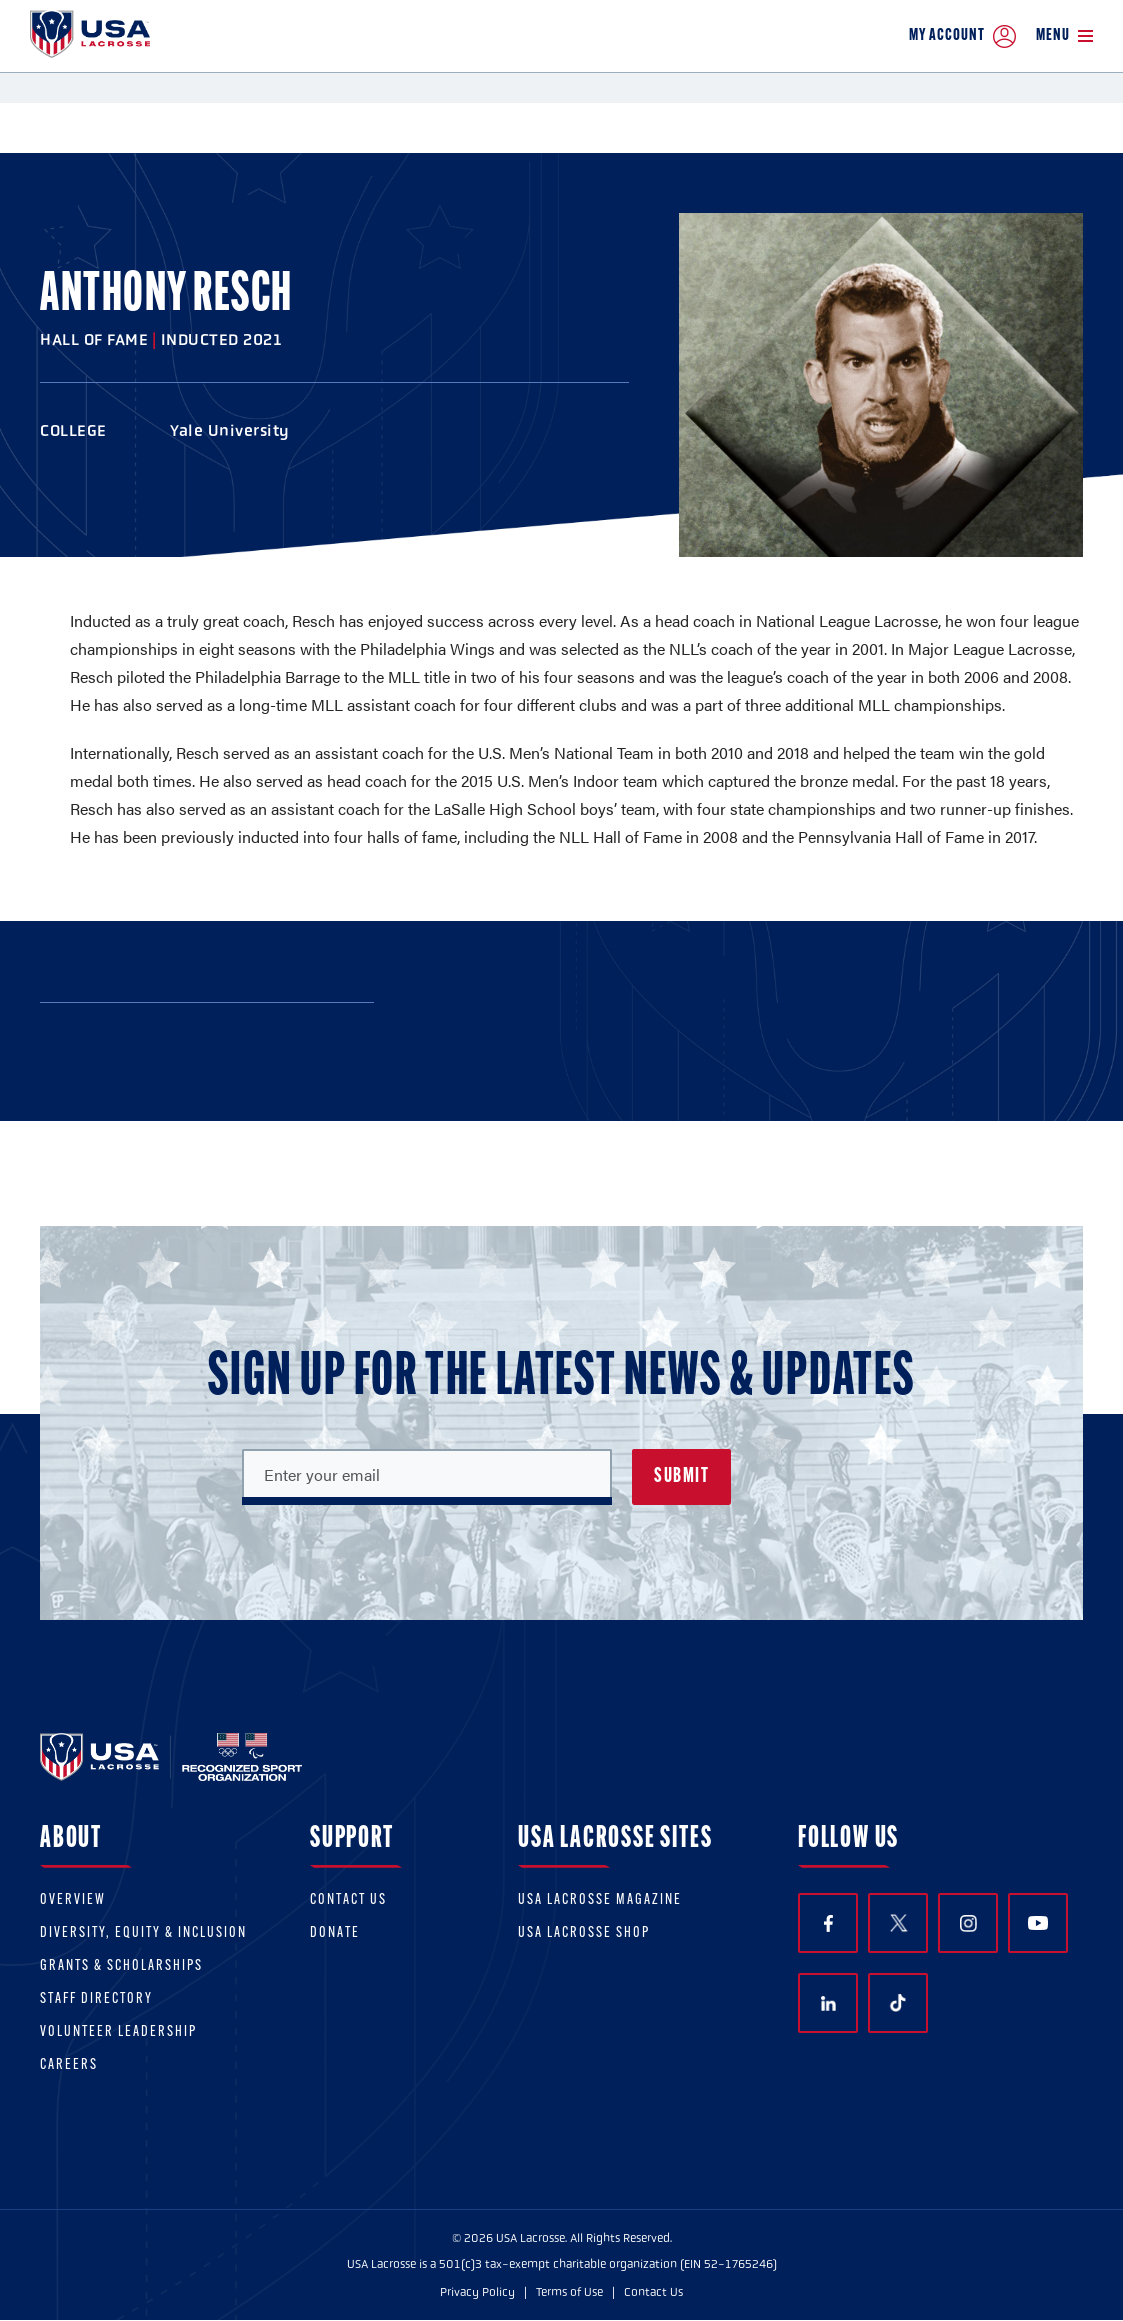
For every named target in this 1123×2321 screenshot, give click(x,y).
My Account (962, 36)
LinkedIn (828, 2003)
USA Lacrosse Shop (584, 1933)
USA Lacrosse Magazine (600, 1900)
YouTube (1038, 1923)
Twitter (898, 1923)
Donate (335, 1933)
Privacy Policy (477, 2292)
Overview (73, 1900)
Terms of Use (569, 2292)
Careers (69, 2065)
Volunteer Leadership (118, 2032)
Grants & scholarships (121, 1966)
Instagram (968, 1923)
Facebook (828, 1923)
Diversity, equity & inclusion (143, 1933)
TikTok (898, 2003)
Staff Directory (96, 1999)
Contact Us (348, 1900)
